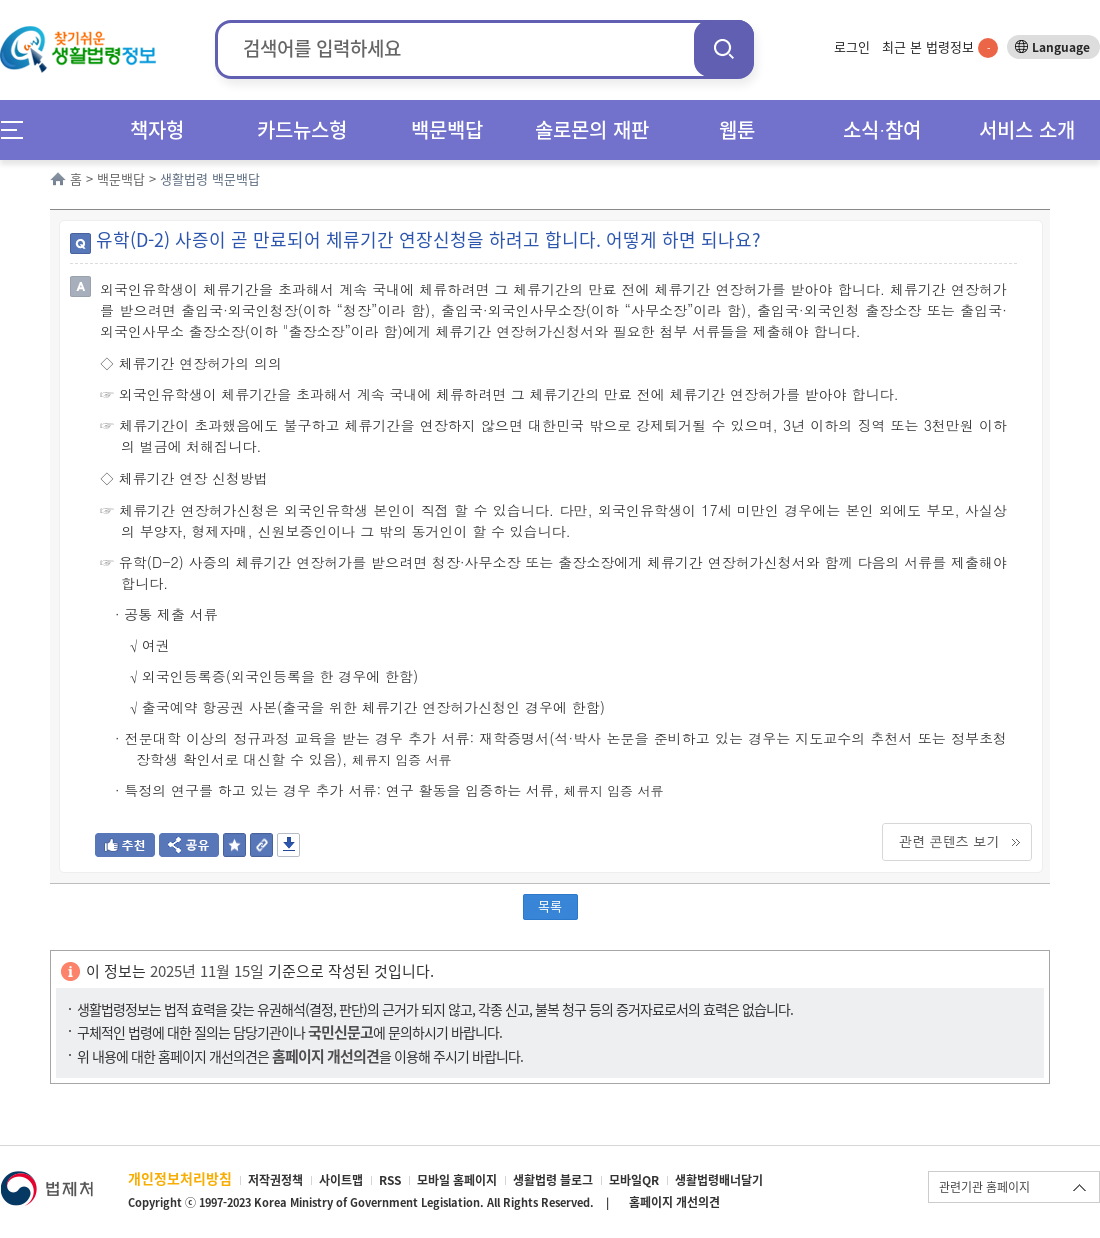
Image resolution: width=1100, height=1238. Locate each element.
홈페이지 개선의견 (674, 1202)
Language (1061, 47)
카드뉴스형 (302, 129)
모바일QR (634, 1180)
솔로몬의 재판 (592, 129)
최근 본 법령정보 (940, 46)
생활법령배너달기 (719, 1180)
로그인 (852, 46)
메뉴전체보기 (18, 129)
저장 (288, 845)
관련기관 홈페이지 (984, 1187)
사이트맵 (341, 1180)
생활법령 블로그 (553, 1180)
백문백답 (447, 129)
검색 (724, 48)
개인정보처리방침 (180, 1178)
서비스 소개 (1027, 129)
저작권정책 (275, 1180)
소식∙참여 (882, 129)
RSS (390, 1180)
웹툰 (737, 129)
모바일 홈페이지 (457, 1180)
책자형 (157, 129)
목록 (550, 905)
